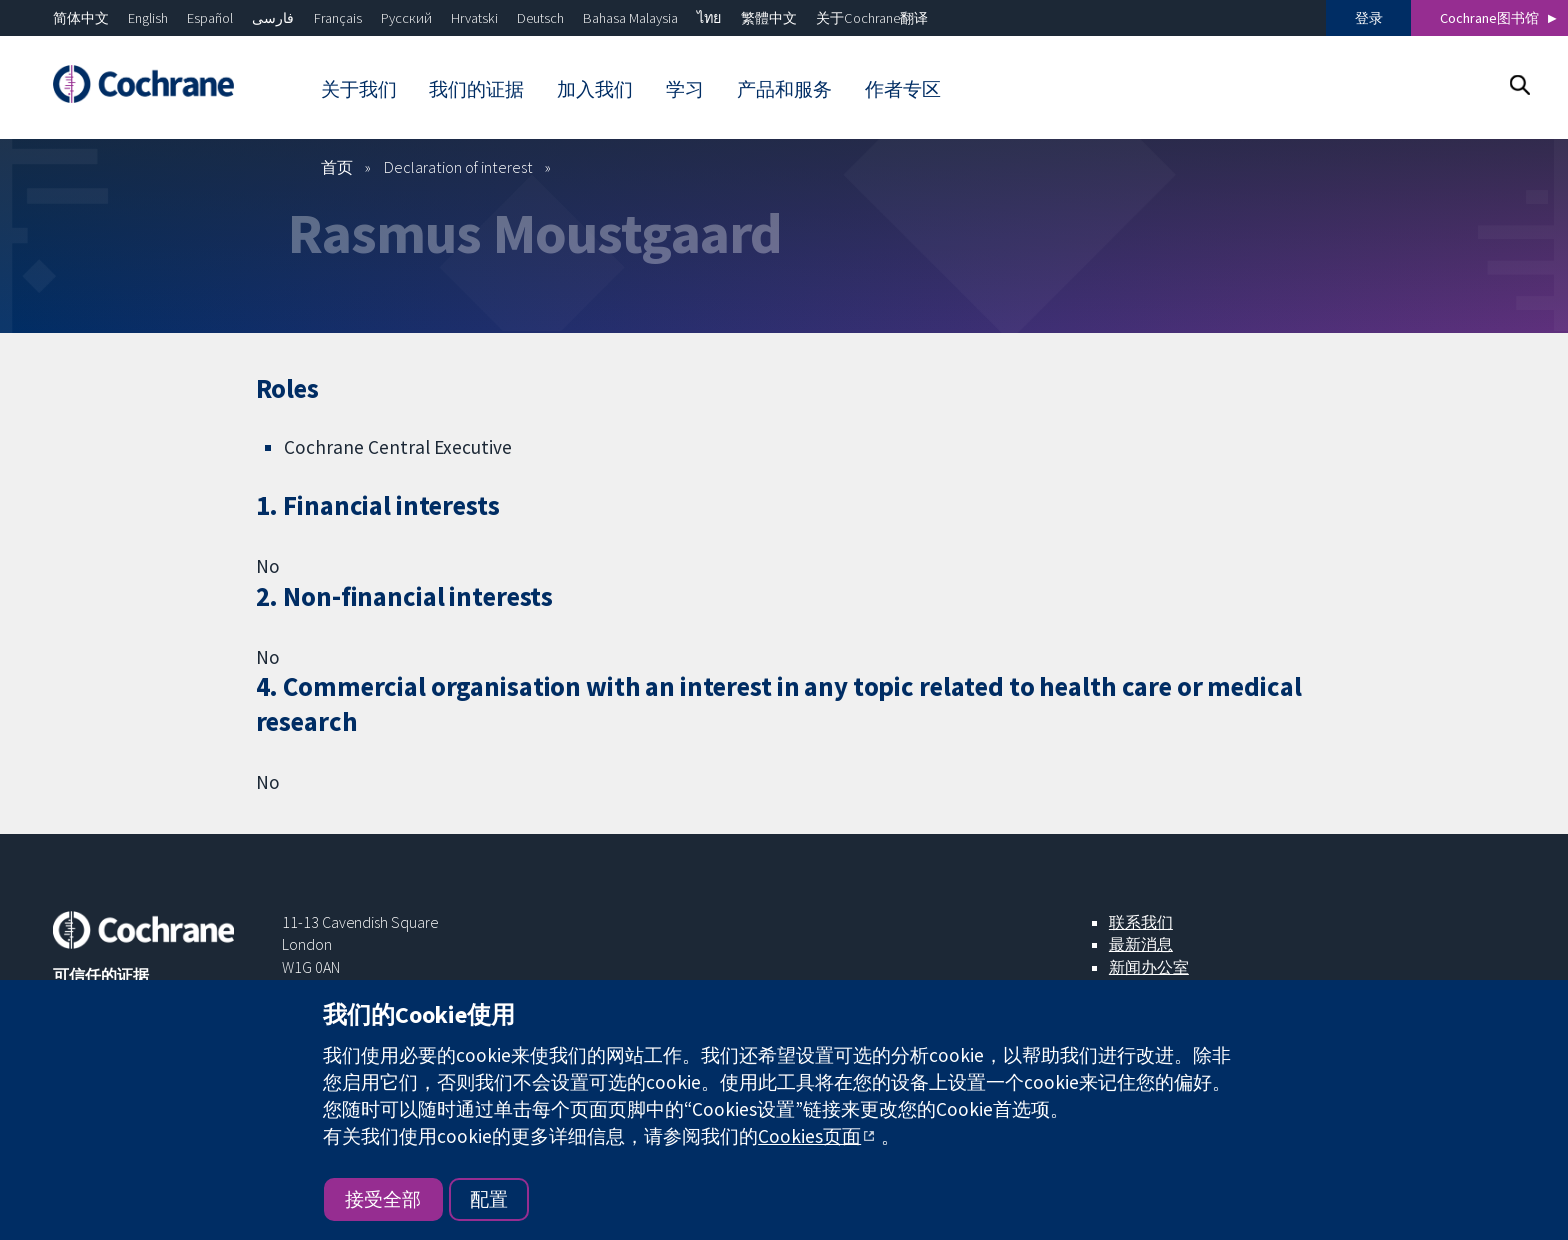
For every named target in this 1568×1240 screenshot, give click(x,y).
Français (338, 18)
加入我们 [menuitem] (595, 89)
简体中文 (81, 18)
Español (210, 18)
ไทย (709, 18)
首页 (337, 167)
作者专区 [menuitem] (903, 89)
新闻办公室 (1149, 967)
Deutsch (540, 18)
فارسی (273, 18)
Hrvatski (474, 18)
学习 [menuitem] (685, 89)
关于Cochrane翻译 (872, 18)
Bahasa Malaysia (630, 18)
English (148, 18)
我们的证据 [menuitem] (476, 89)
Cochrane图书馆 (1489, 18)
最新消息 (1141, 944)
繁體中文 (769, 18)
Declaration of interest (458, 167)
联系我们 (1141, 922)
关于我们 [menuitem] (359, 89)
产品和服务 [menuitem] (784, 89)
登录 (1369, 18)
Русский (406, 18)
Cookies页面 (809, 1136)
